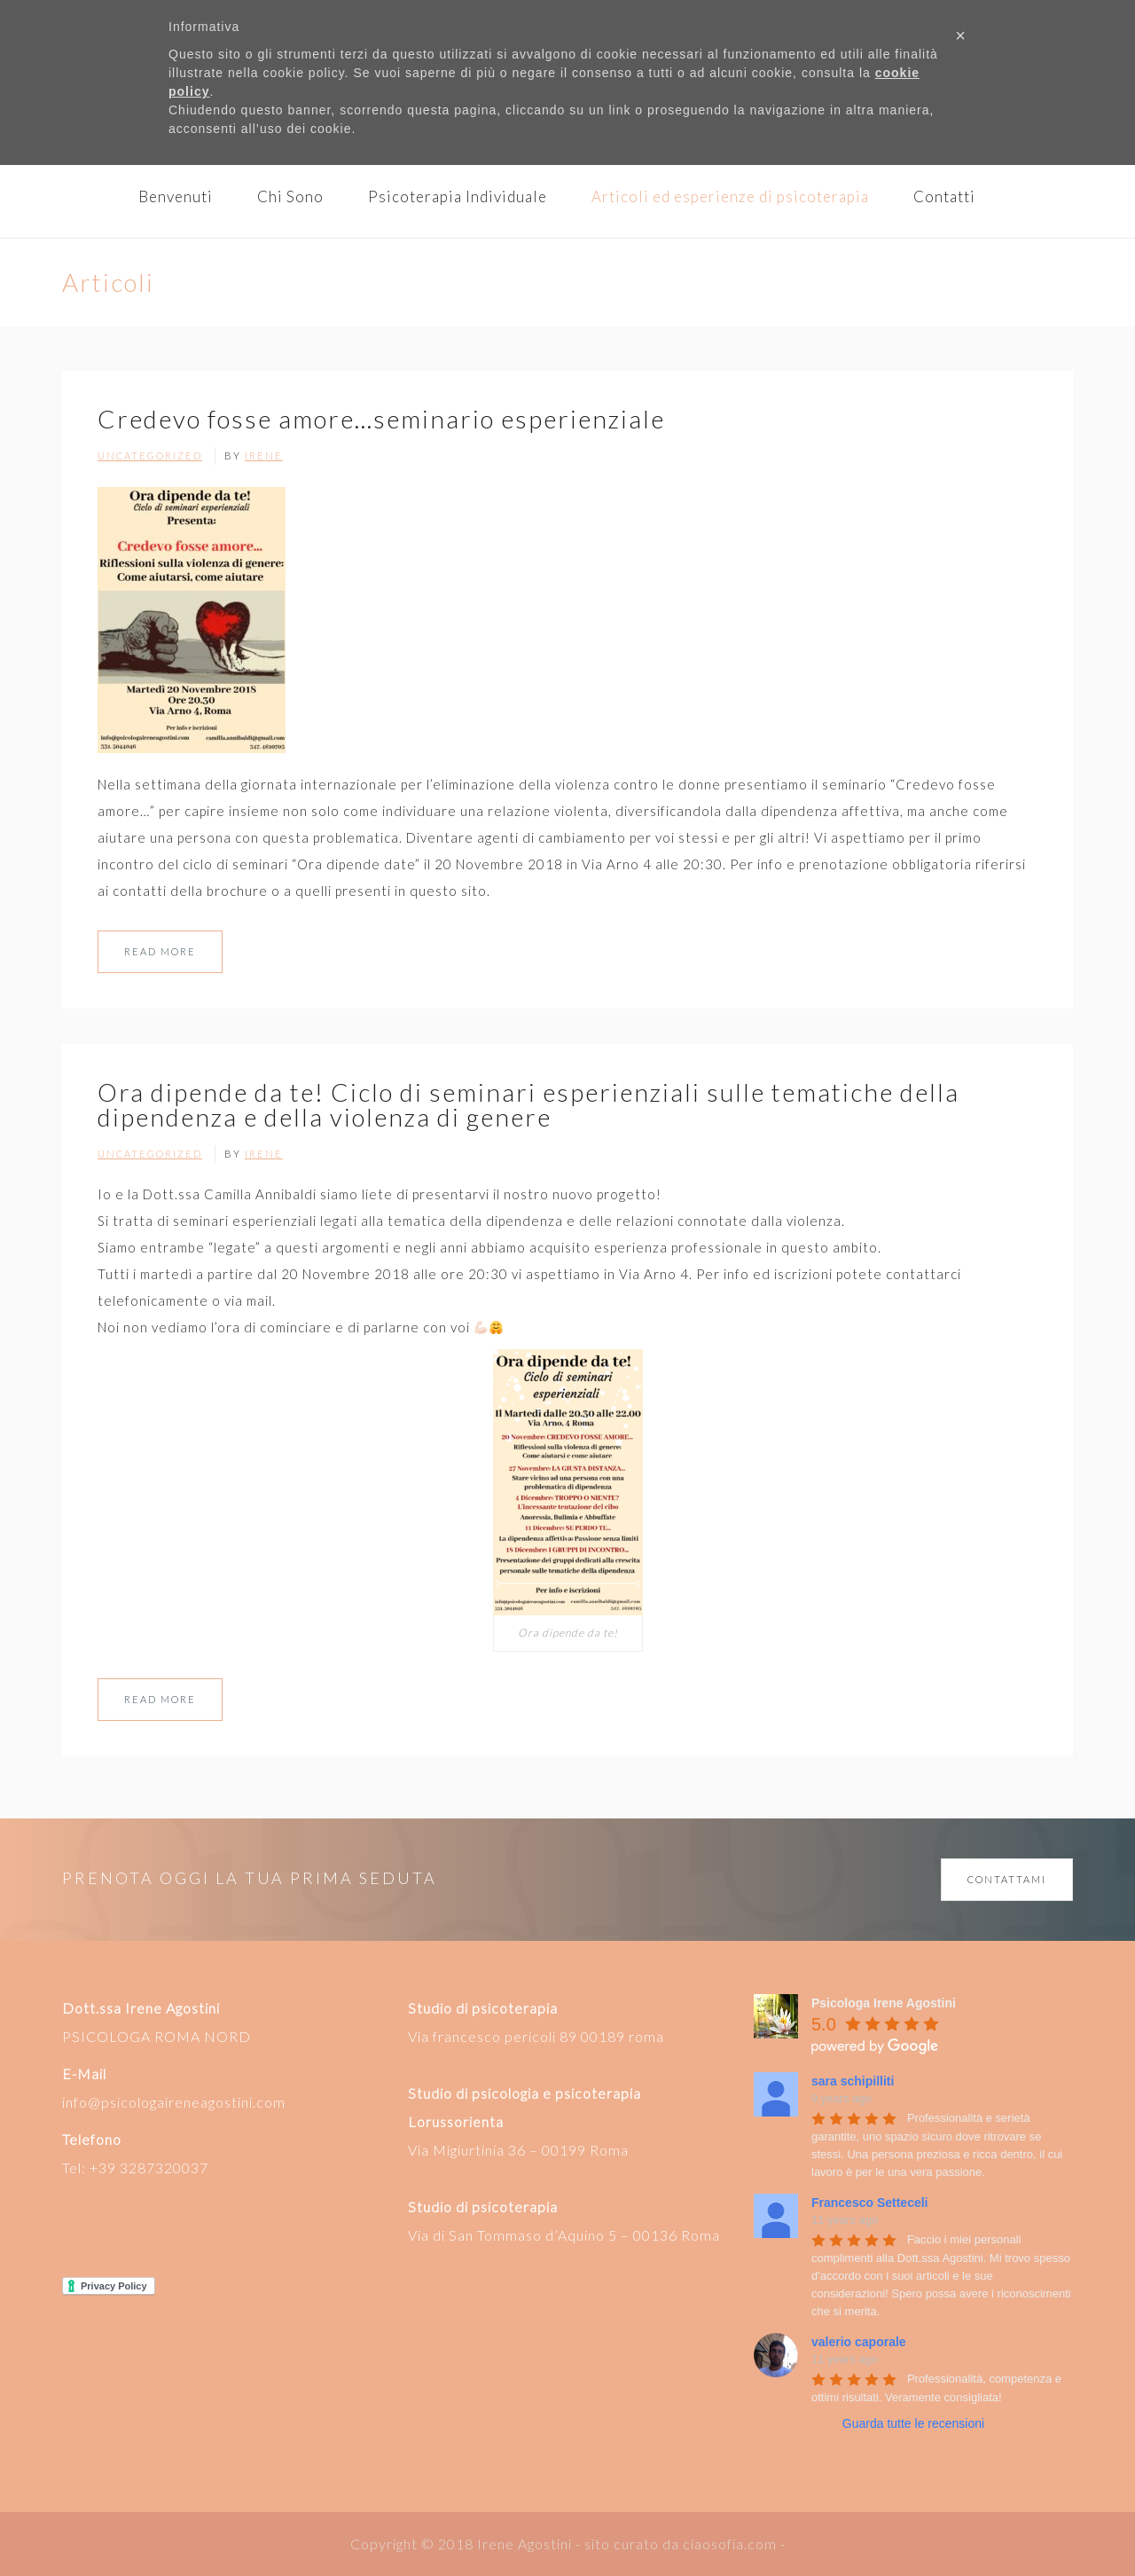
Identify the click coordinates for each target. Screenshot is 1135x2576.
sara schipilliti (852, 2081)
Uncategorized (150, 455)
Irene (264, 455)
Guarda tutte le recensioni (913, 2423)
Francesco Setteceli (869, 2202)
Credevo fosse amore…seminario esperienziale (381, 419)
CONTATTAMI (1006, 1879)
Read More (160, 951)
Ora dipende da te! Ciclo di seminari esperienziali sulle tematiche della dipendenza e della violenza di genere (528, 1104)
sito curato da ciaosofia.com (680, 2543)
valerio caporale (858, 2342)
